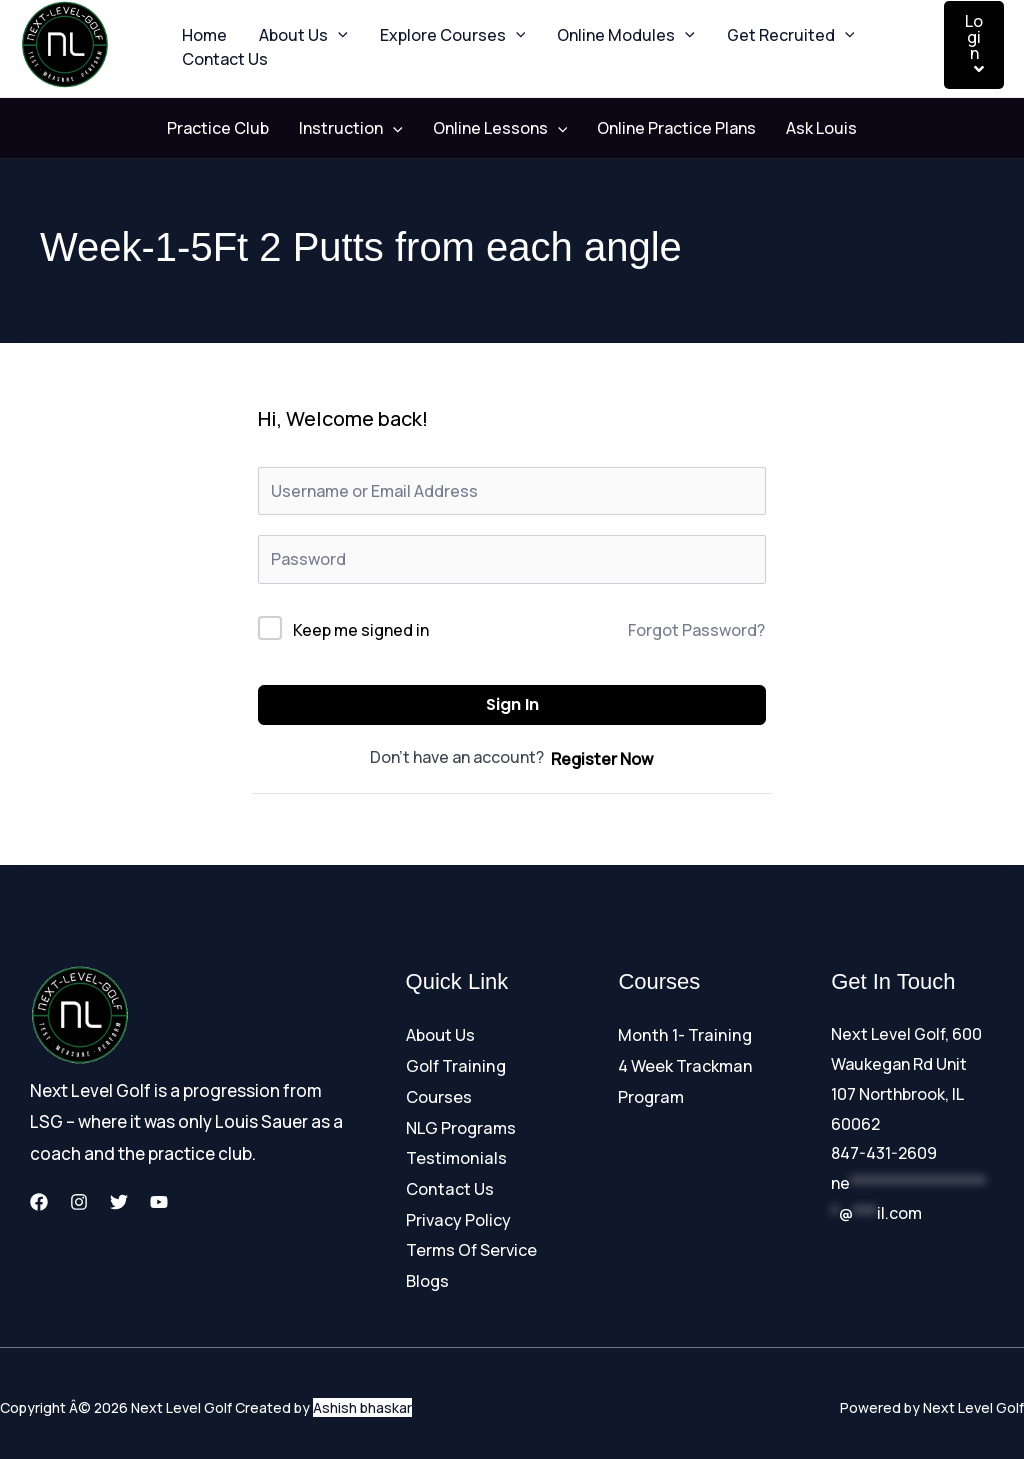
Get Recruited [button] (755, 25)
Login (974, 43)
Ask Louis (801, 129)
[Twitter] (119, 1202)
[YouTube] (159, 1202)
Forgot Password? (696, 631)
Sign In (512, 705)
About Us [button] (291, 25)
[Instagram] (79, 1202)
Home (200, 25)
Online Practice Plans (666, 129)
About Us (440, 1035)
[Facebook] (39, 1202)
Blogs (427, 1272)
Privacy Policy (458, 1213)
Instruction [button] (361, 129)
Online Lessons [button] (500, 129)
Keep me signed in (361, 630)
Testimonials (455, 1153)
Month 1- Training (682, 1035)
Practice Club (238, 129)
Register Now (602, 759)
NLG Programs (460, 1124)
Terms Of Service (471, 1243)
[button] (326, 25)
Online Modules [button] (598, 25)
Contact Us (221, 70)
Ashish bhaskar (362, 1398)
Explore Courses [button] (433, 25)
